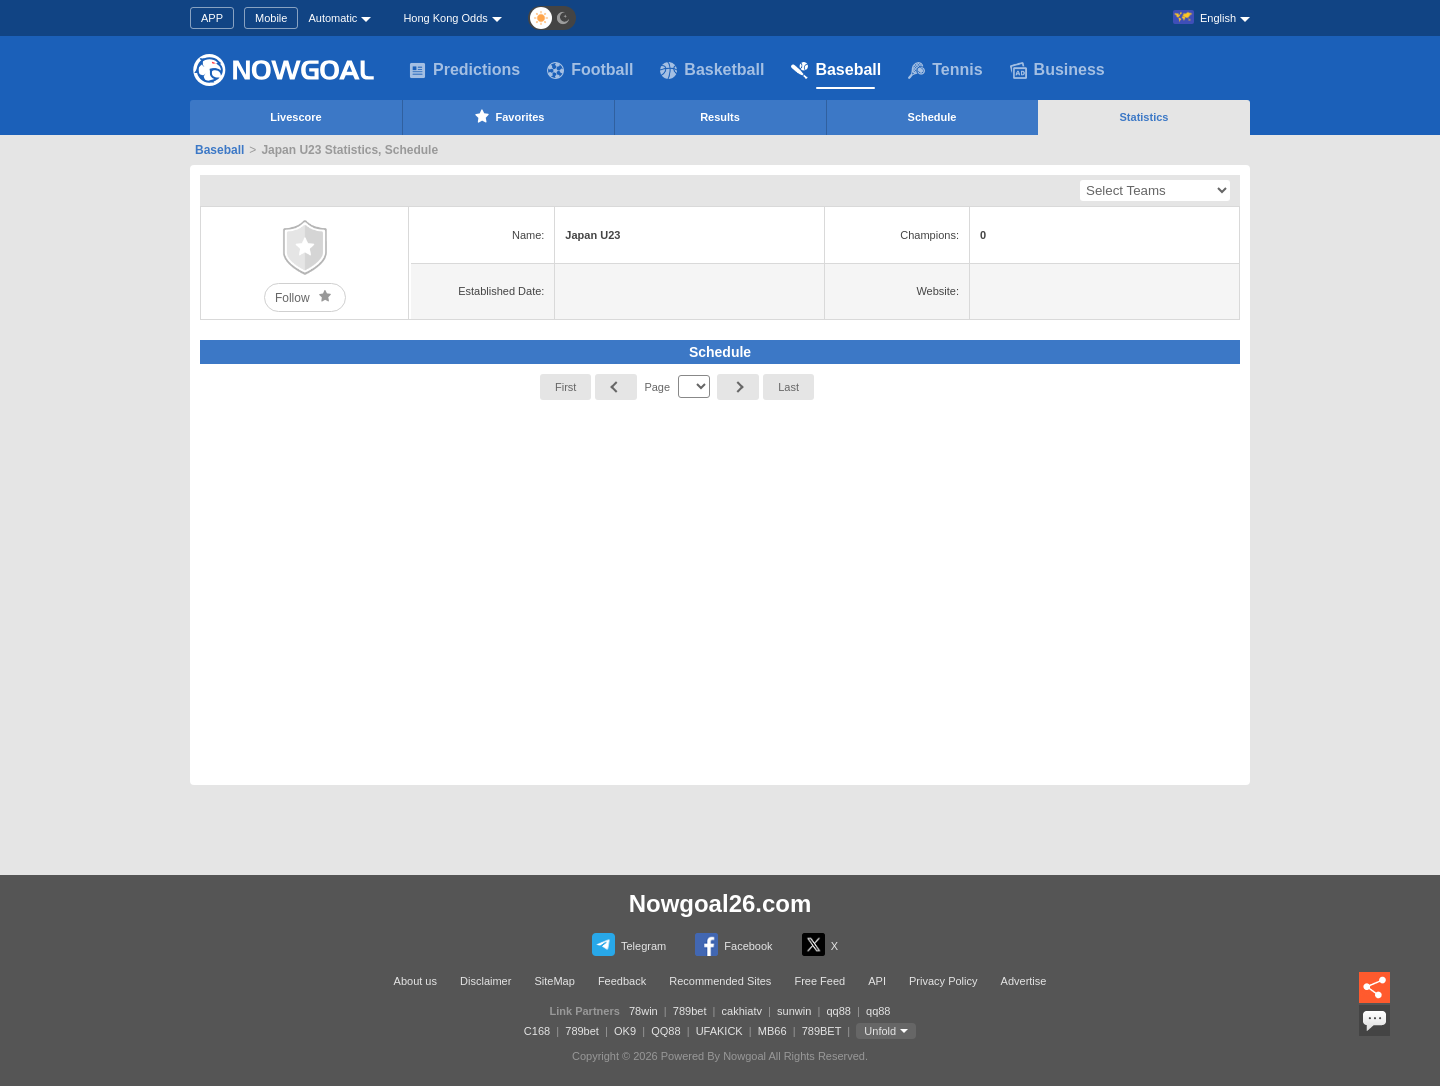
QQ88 (665, 1031)
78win (643, 1011)
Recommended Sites (720, 981)
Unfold (880, 1031)
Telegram (629, 944)
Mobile (271, 18)
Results (720, 117)
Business (1057, 70)
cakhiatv (742, 1011)
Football (590, 70)
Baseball (836, 70)
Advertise (1024, 981)
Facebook (733, 944)
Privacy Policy (943, 981)
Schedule (932, 117)
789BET (822, 1031)
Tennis (945, 70)
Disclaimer (485, 981)
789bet (690, 1011)
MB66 (772, 1031)
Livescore (295, 117)
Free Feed (819, 981)
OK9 (625, 1031)
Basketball (712, 70)
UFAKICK (719, 1031)
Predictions (464, 70)
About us (415, 981)
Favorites (508, 116)
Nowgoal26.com (720, 903)
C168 (537, 1031)
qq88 (838, 1011)
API (877, 981)
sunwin (794, 1011)
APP (212, 18)
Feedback (622, 981)
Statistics (1144, 117)
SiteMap (554, 981)
